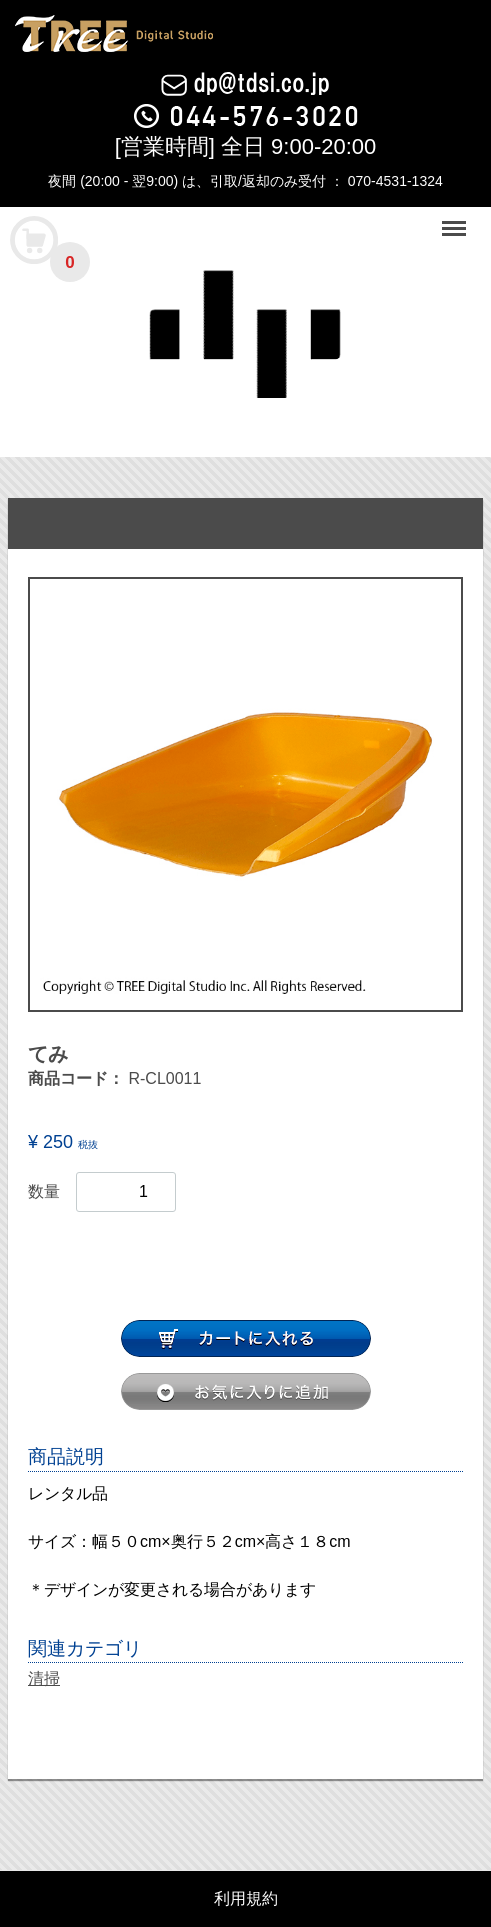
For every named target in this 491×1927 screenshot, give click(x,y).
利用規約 (246, 1899)
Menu (456, 219)
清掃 (44, 1678)
